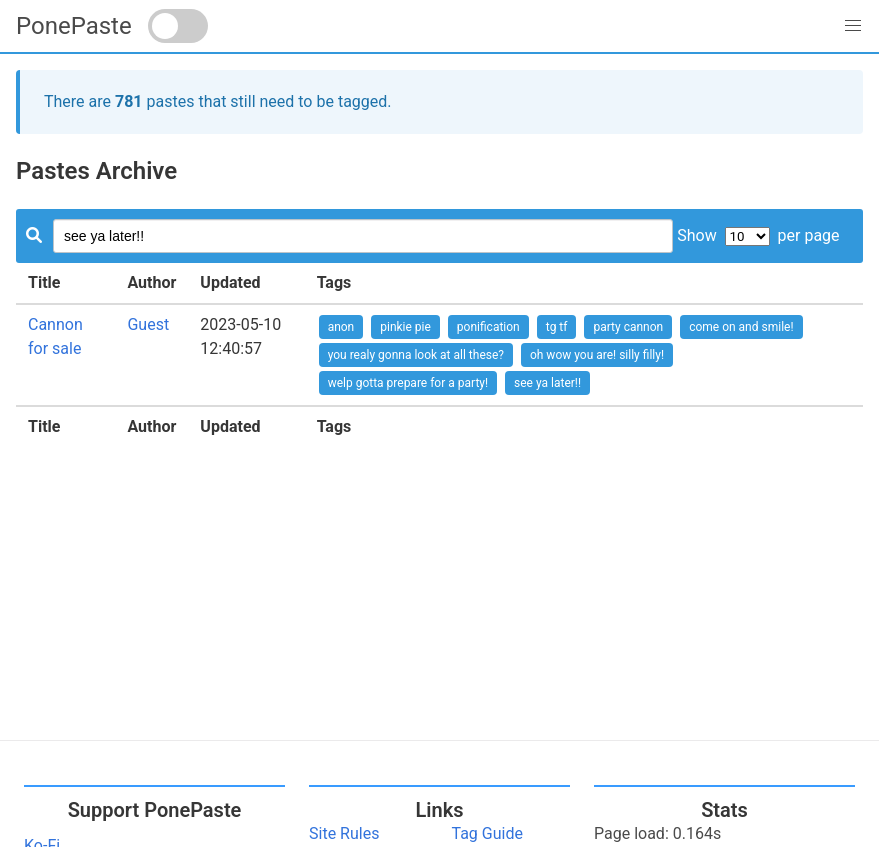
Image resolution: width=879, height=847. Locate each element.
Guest (148, 324)
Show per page (758, 235)
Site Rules (344, 833)
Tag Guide (487, 833)
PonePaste (74, 26)
